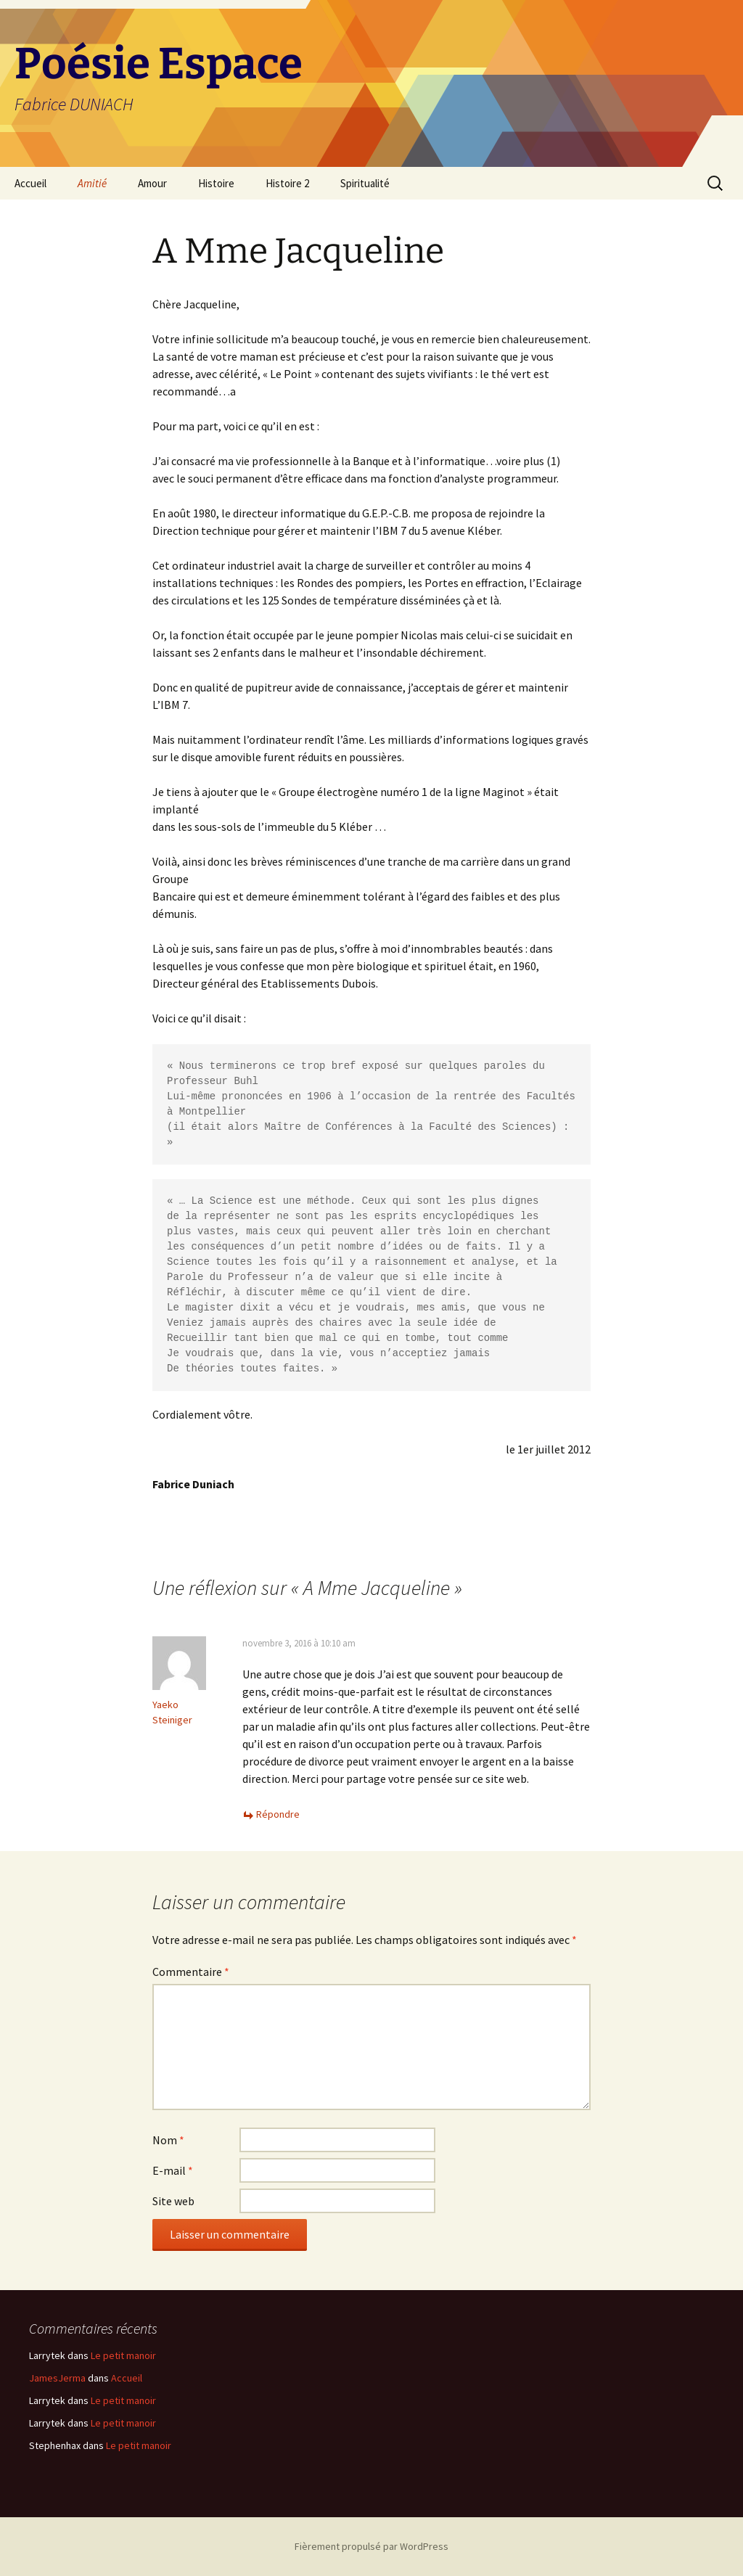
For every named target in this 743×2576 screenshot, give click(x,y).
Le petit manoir (123, 2355)
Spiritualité (365, 183)
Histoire (216, 183)
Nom (168, 2140)
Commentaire (190, 1971)
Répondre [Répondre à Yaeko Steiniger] (278, 1814)
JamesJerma (57, 2377)
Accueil (30, 183)
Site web (173, 2201)
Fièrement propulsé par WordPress (371, 2546)
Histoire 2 (287, 183)
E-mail (172, 2170)
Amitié (92, 183)
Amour (152, 183)
